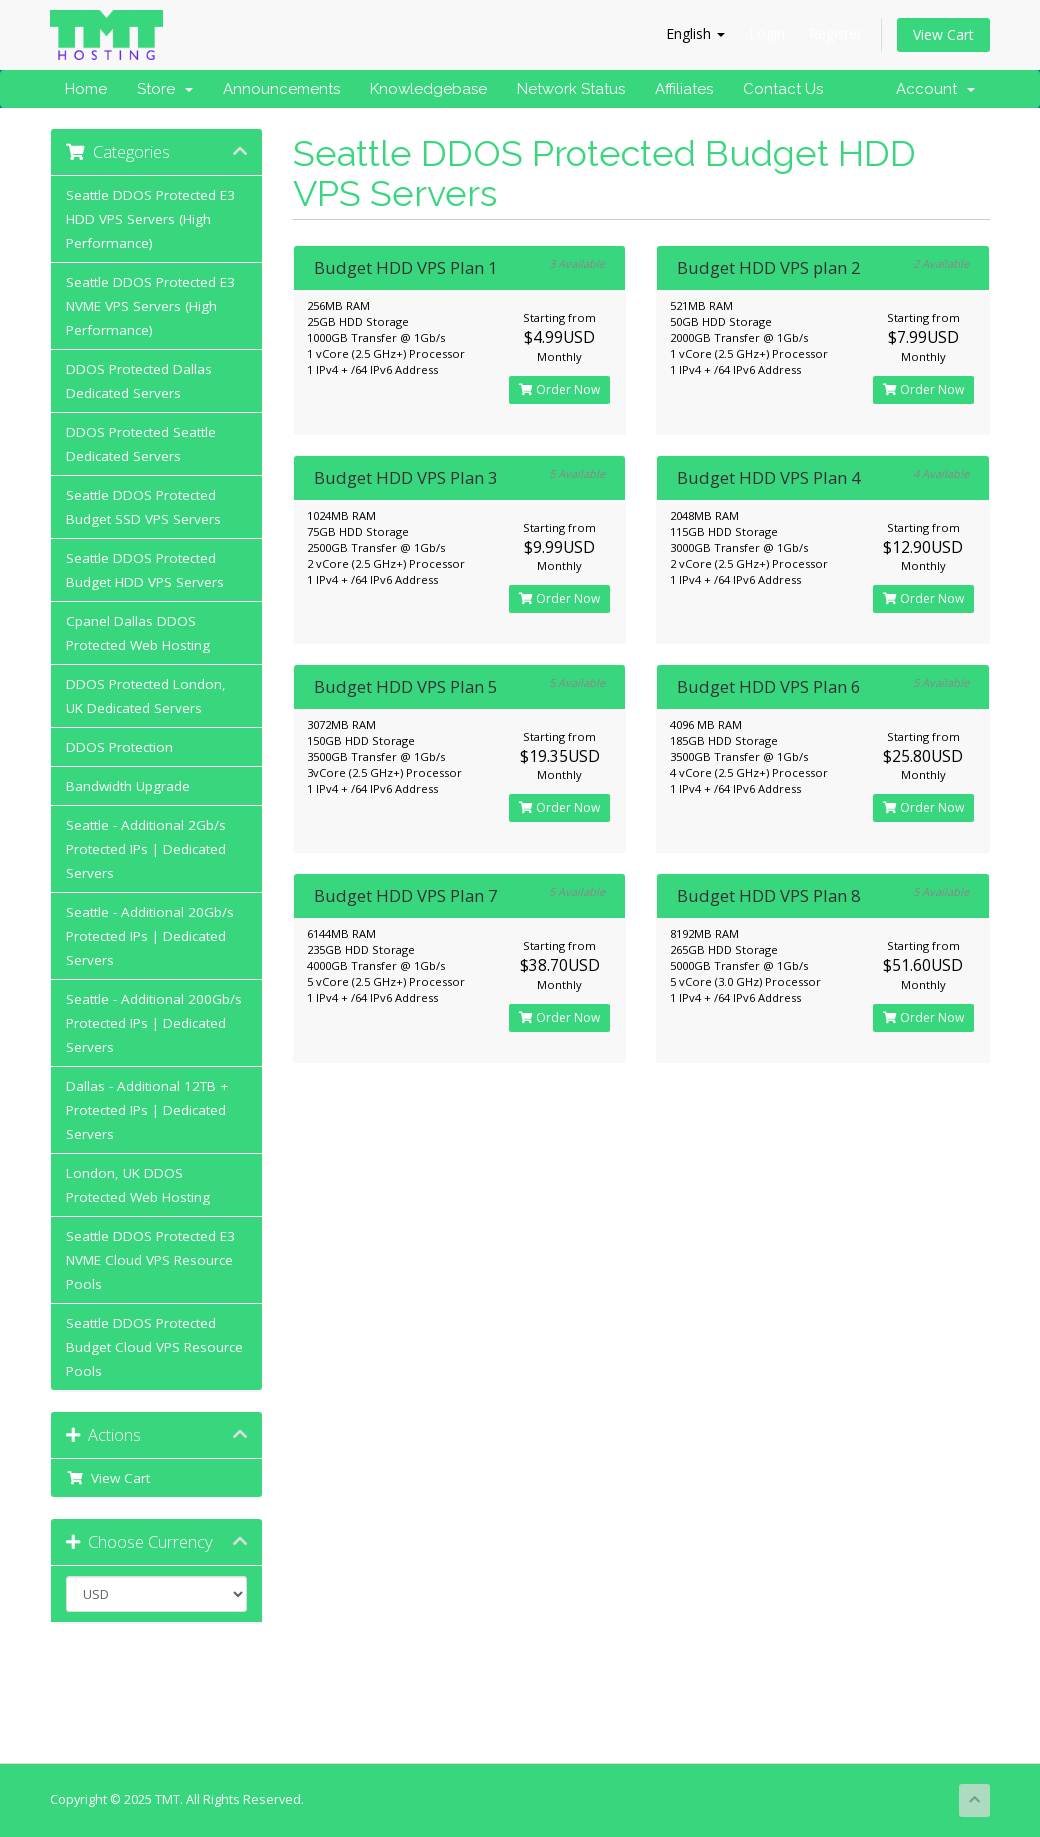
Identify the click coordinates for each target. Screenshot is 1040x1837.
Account (935, 89)
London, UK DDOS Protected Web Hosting (138, 1185)
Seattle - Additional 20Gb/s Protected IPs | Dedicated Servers (150, 936)
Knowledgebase (428, 89)
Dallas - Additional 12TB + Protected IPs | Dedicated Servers (147, 1110)
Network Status (571, 89)
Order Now (559, 389)
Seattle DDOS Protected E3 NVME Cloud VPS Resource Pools (150, 1260)
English (695, 33)
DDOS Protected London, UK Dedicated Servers (146, 696)
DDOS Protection (119, 747)
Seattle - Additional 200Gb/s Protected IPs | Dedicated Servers (154, 1023)
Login (767, 33)
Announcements (281, 89)
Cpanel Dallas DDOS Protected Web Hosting (138, 633)
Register (835, 33)
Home (86, 89)
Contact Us (783, 89)
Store (165, 89)
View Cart (943, 34)
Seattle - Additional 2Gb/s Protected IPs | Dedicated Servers (146, 849)
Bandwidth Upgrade (128, 786)
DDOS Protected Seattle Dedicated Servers (141, 444)
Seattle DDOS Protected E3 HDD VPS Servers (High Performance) (150, 219)
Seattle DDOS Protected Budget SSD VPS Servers (143, 507)
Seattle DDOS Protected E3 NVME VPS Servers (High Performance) (150, 306)
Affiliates (684, 89)
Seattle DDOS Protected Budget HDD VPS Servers (145, 570)
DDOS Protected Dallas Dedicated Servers (139, 381)
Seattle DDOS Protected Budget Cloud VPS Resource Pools (154, 1347)
